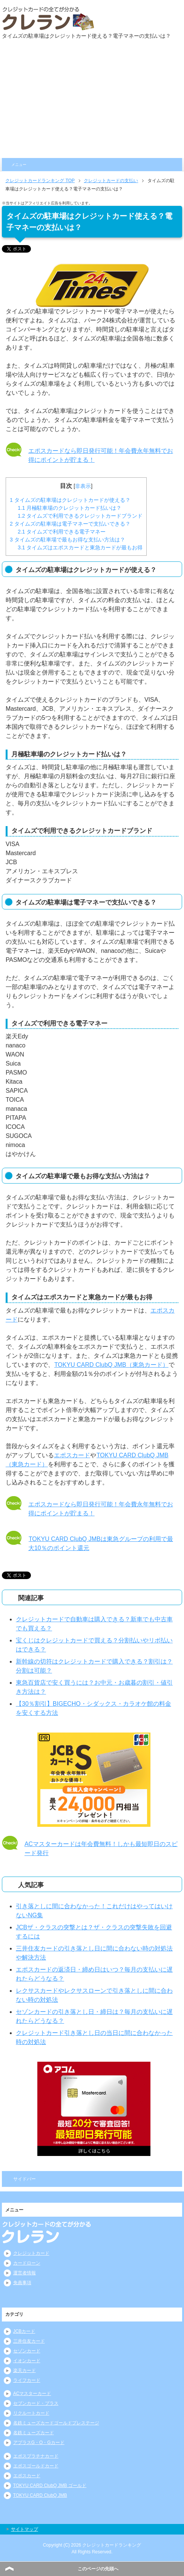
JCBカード (24, 2331)
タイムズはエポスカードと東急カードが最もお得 (80, 547)
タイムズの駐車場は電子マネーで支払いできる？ (70, 524)
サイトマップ (24, 2529)
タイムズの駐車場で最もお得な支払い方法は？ (67, 540)
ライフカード (26, 2380)
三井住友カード (29, 2341)
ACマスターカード (32, 2393)
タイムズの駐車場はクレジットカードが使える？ (70, 500)
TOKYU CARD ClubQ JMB (40, 2495)
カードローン (26, 2263)
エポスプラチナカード (35, 2456)
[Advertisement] (92, 101)
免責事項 (22, 2282)
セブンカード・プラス (35, 2403)
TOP (40, 180)
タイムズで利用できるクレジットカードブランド (80, 516)
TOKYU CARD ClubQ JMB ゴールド (49, 2485)
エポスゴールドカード (35, 2466)
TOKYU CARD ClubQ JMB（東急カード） (111, 1365)
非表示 (83, 486)
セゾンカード (26, 2351)
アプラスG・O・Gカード (38, 2442)
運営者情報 (24, 2272)
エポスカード (72, 1455)
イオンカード (26, 2360)
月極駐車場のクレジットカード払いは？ (69, 508)
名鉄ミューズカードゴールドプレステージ (56, 2423)
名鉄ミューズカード (33, 2432)
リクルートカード (31, 2413)
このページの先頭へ (98, 2568)
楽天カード (24, 2370)
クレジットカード (31, 2253)
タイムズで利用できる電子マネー (62, 532)
